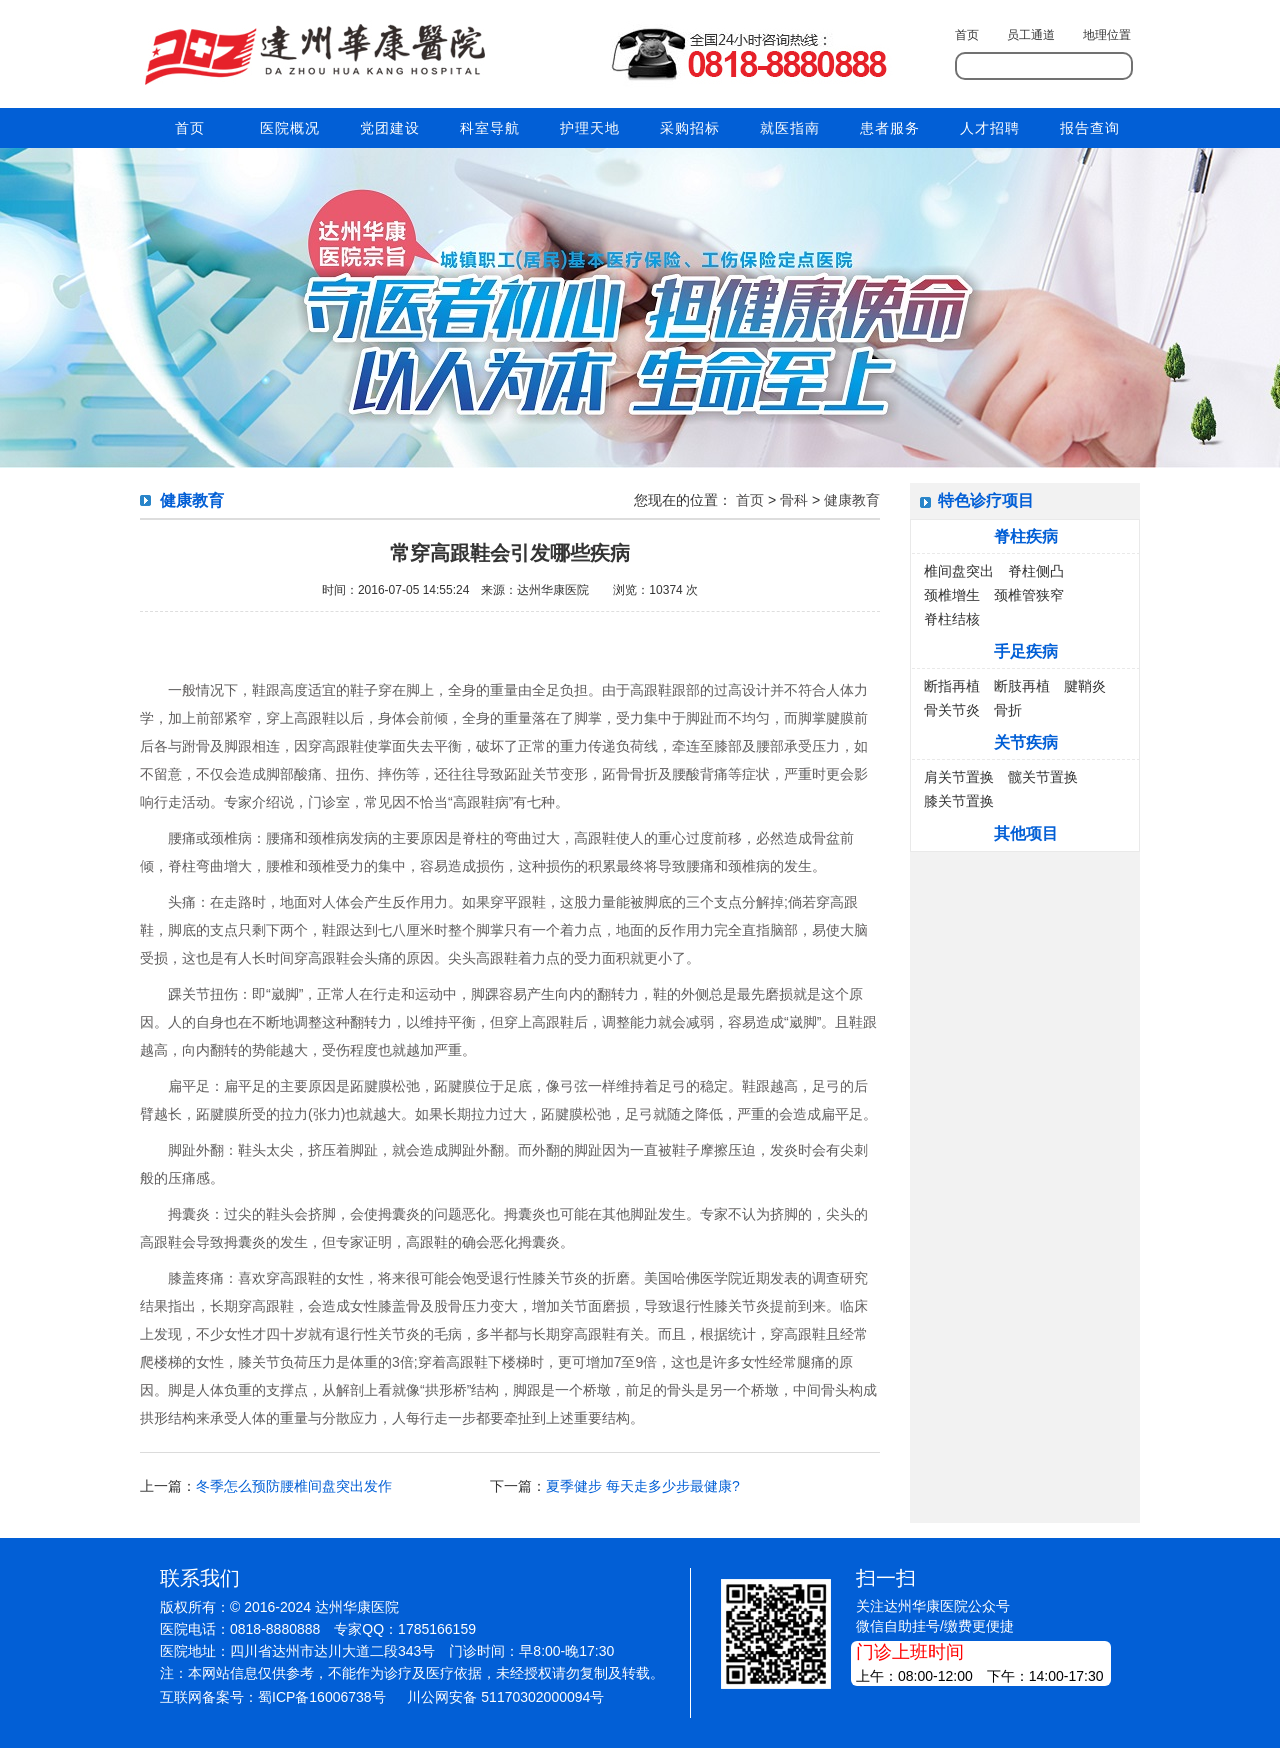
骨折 (1008, 710)
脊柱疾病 (1026, 536)
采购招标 (690, 128)
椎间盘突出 (959, 571)
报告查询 (1090, 128)
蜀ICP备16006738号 (322, 1697)
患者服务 (890, 128)
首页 (967, 35)
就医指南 (790, 128)
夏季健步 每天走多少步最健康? (643, 1486)
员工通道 (1031, 35)
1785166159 (437, 1629)
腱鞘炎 (1085, 686)
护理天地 (590, 128)
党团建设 (390, 128)
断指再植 (952, 686)
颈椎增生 (952, 595)
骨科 (794, 500)
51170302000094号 (542, 1697)
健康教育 (852, 500)
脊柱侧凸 (1036, 571)
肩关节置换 (959, 777)
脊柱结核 (952, 619)
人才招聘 (990, 128)
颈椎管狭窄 (1029, 595)
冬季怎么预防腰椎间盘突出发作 (294, 1486)
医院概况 (290, 128)
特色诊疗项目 (986, 500)
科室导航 (490, 128)
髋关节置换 (1043, 777)
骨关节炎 (952, 710)
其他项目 (1026, 833)
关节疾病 (1026, 742)
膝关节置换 (959, 801)
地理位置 (1107, 35)
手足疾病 (1026, 651)
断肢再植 (1022, 686)
